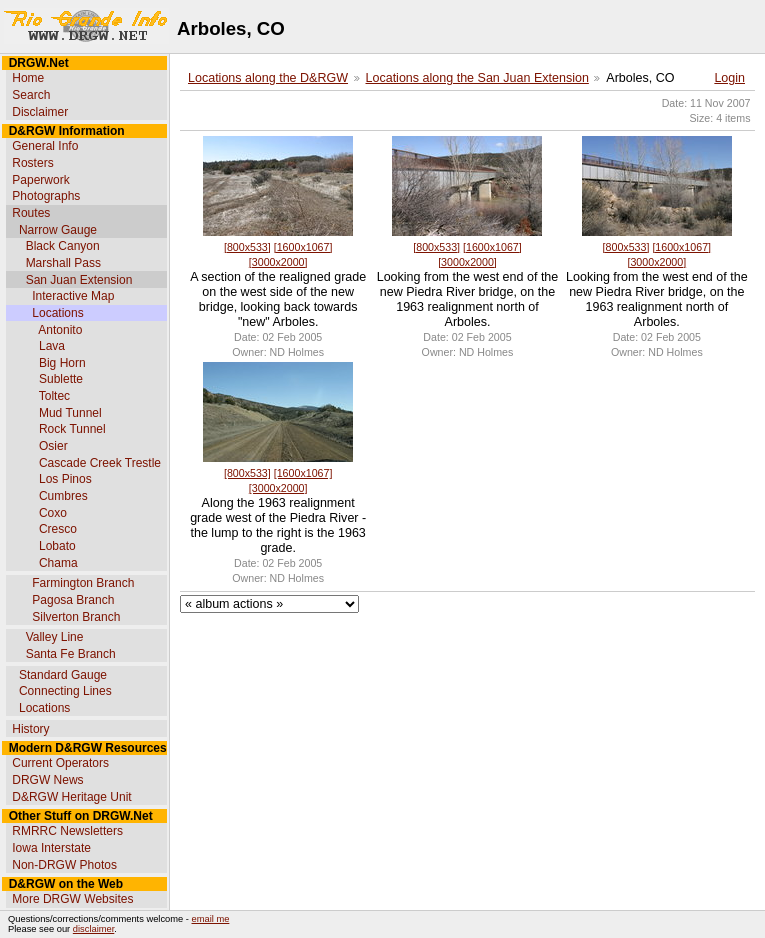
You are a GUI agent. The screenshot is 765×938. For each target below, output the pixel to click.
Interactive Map (73, 296)
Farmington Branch (83, 583)
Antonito (60, 330)
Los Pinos (65, 479)
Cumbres (63, 496)
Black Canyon (63, 246)
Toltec (54, 396)
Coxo (53, 513)
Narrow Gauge (58, 230)
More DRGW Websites (72, 899)
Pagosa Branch (73, 600)
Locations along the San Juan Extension (477, 78)
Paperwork (40, 180)
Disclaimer (40, 112)
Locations (57, 313)
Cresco (58, 529)
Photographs (46, 196)
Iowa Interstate (51, 848)
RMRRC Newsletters (67, 831)
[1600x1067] (303, 247)
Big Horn (62, 363)
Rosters (32, 163)
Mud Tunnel (70, 413)
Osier (53, 446)
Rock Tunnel (72, 429)
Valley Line (55, 637)
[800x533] (247, 247)
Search (31, 95)
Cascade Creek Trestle (100, 463)
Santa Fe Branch (71, 654)
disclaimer (93, 929)
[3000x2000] (278, 262)
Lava (52, 346)
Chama (58, 563)
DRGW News (47, 780)
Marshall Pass (63, 263)
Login (729, 78)
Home (28, 78)
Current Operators (60, 763)
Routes (31, 213)
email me (211, 919)
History (30, 729)
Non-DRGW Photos (64, 865)
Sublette (61, 379)
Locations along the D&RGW (268, 78)
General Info (45, 146)
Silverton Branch (76, 617)
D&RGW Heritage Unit (71, 797)
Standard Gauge (63, 675)
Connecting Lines (65, 691)
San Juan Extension (79, 280)
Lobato (57, 546)
